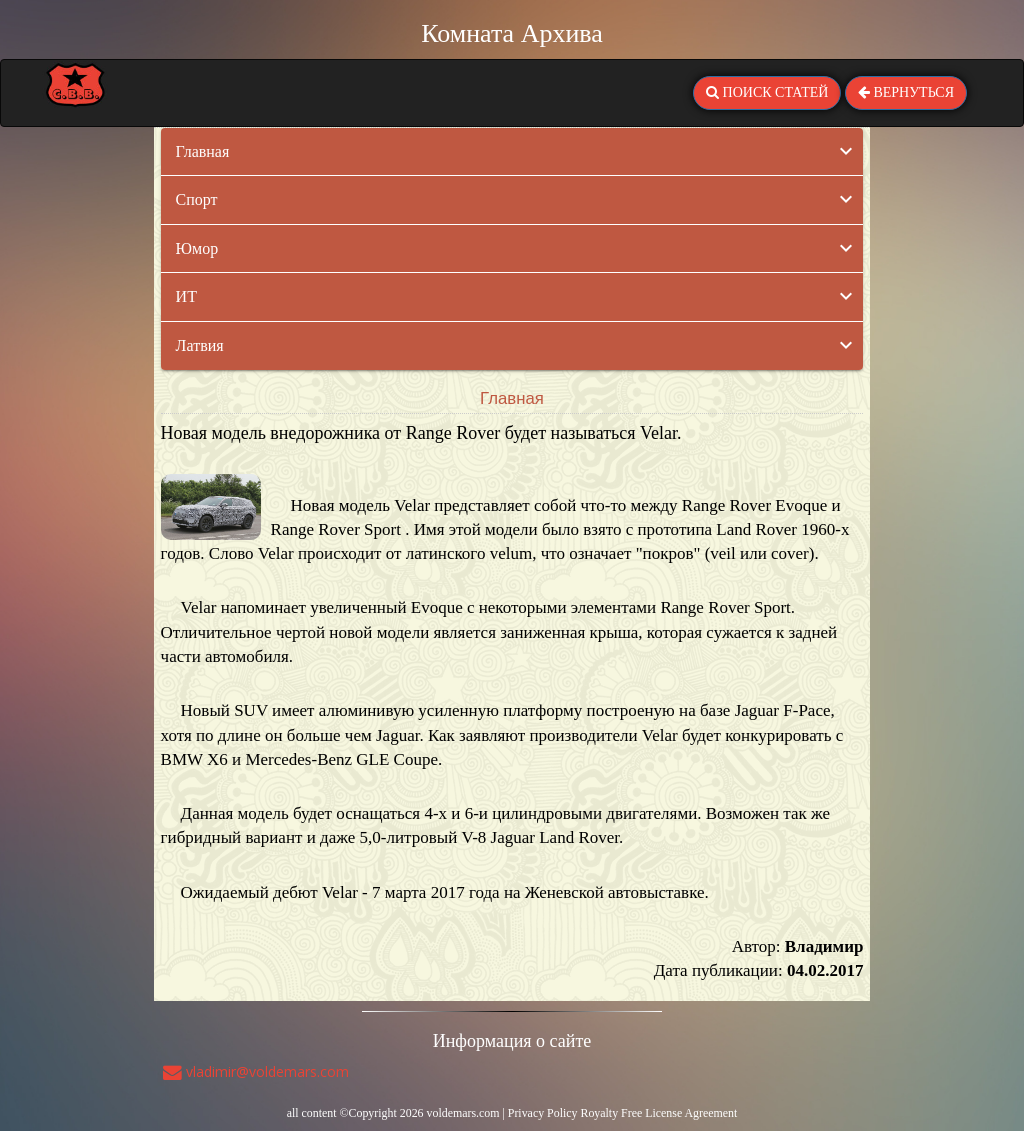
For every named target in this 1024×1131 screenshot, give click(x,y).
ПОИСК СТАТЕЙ (767, 92)
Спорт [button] (197, 199)
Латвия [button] (200, 345)
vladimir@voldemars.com (256, 1071)
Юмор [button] (197, 248)
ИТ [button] (186, 296)
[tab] (512, 152)
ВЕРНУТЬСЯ (906, 92)
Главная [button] (203, 151)
